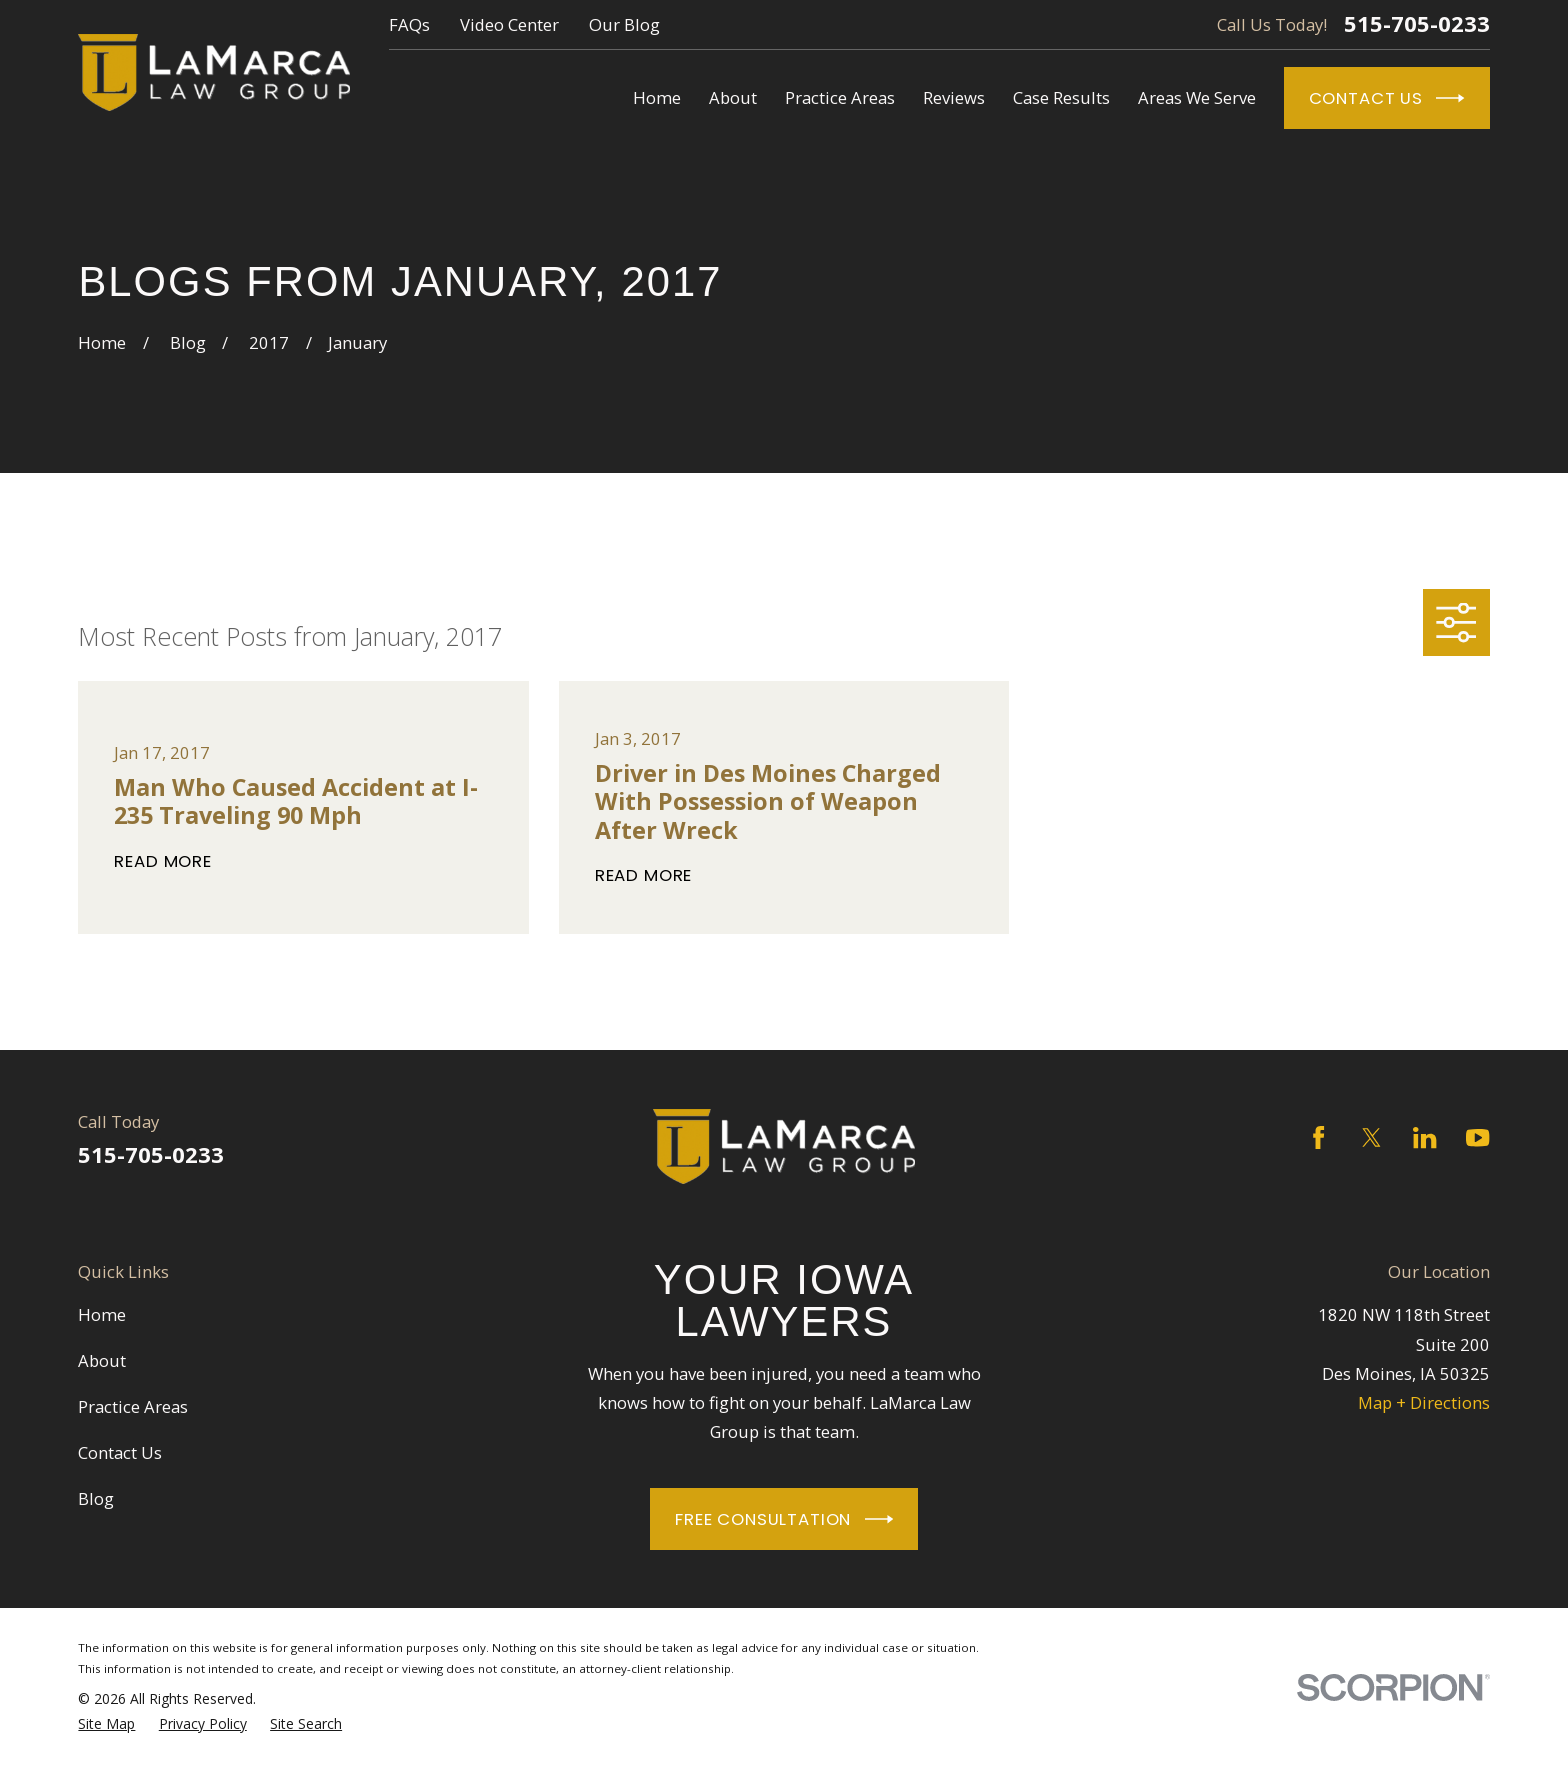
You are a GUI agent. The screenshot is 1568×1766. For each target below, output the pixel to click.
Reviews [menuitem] (954, 97)
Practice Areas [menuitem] (840, 97)
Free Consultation (784, 1519)
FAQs (409, 24)
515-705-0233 (1417, 24)
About (102, 1360)
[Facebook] (1318, 1137)
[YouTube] (1477, 1137)
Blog (96, 1498)
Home (102, 1314)
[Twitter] (1371, 1137)
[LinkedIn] (1424, 1137)
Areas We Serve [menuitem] (1197, 97)
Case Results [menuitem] (1061, 97)
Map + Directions (1424, 1402)
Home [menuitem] (657, 97)
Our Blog (624, 24)
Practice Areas (133, 1406)
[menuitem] (106, 1724)
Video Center (509, 24)
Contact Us (1387, 98)
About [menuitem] (733, 97)
